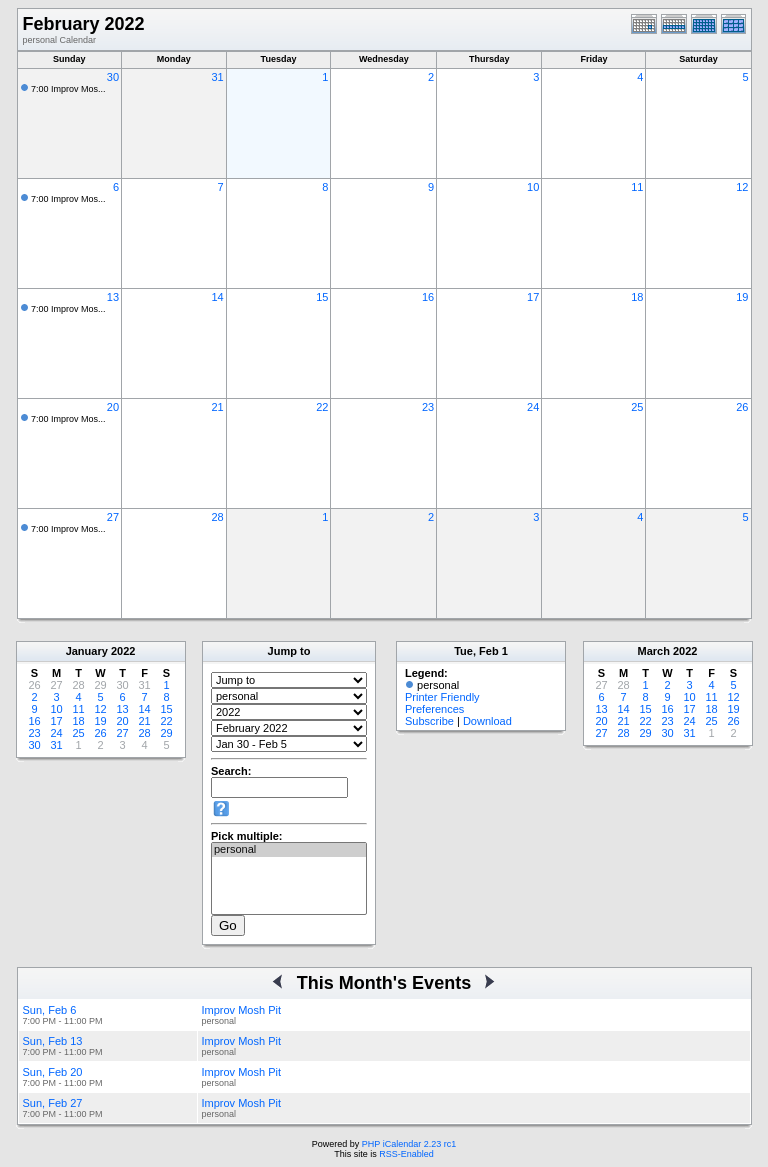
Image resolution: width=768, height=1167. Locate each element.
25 (637, 407)
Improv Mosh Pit (241, 1010)
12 (742, 187)
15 (322, 297)
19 (742, 297)
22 (322, 407)
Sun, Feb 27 (53, 1103)
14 (217, 297)
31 (217, 77)
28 (217, 517)
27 (113, 517)
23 (428, 407)
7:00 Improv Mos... (68, 89)
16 (428, 297)
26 (742, 407)
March (654, 651)
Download (487, 721)
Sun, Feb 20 (53, 1072)
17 (533, 297)
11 (637, 187)
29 (166, 733)
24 (533, 407)
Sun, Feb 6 (50, 1010)
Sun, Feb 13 (53, 1041)
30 (113, 77)
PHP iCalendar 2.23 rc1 (409, 1144)
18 (637, 297)
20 (113, 407)
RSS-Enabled (406, 1154)
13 (113, 297)
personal (289, 850)
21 (217, 407)
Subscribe (429, 721)
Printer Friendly (442, 697)
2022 (123, 651)
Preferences (434, 709)
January (87, 651)
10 (533, 187)
